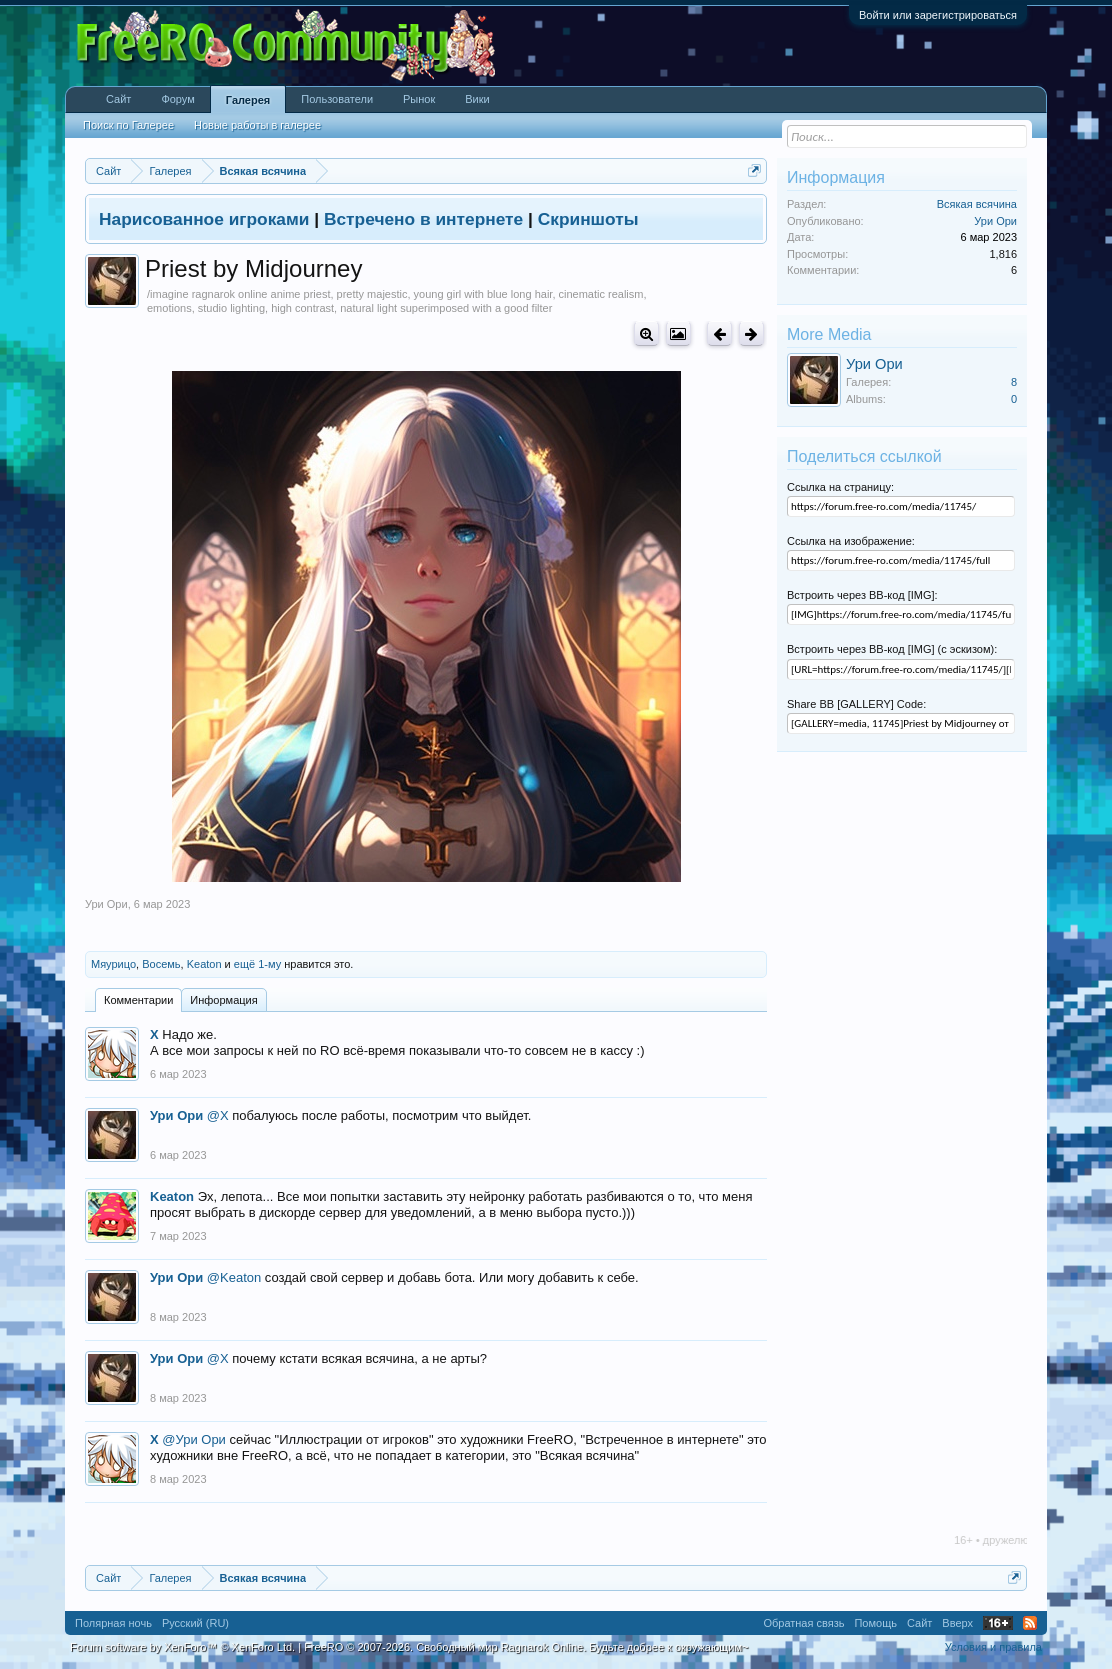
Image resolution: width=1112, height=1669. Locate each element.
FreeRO (526, 1647)
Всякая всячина (977, 204)
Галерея (248, 100)
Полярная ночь (113, 1623)
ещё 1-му (257, 964)
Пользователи (337, 99)
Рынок (419, 99)
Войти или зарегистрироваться (938, 15)
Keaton (204, 964)
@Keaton (234, 1277)
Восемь (161, 964)
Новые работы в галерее (257, 125)
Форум (177, 99)
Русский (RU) (195, 1623)
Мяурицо (113, 964)
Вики (477, 99)
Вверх (957, 1623)
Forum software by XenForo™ (182, 1647)
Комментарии (138, 1000)
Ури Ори (106, 904)
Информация (223, 1000)
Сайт (118, 99)
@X (218, 1115)
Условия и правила (993, 1647)
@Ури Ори (194, 1439)
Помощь (875, 1623)
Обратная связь (803, 1623)
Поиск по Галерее (128, 125)
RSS (1030, 1623)
